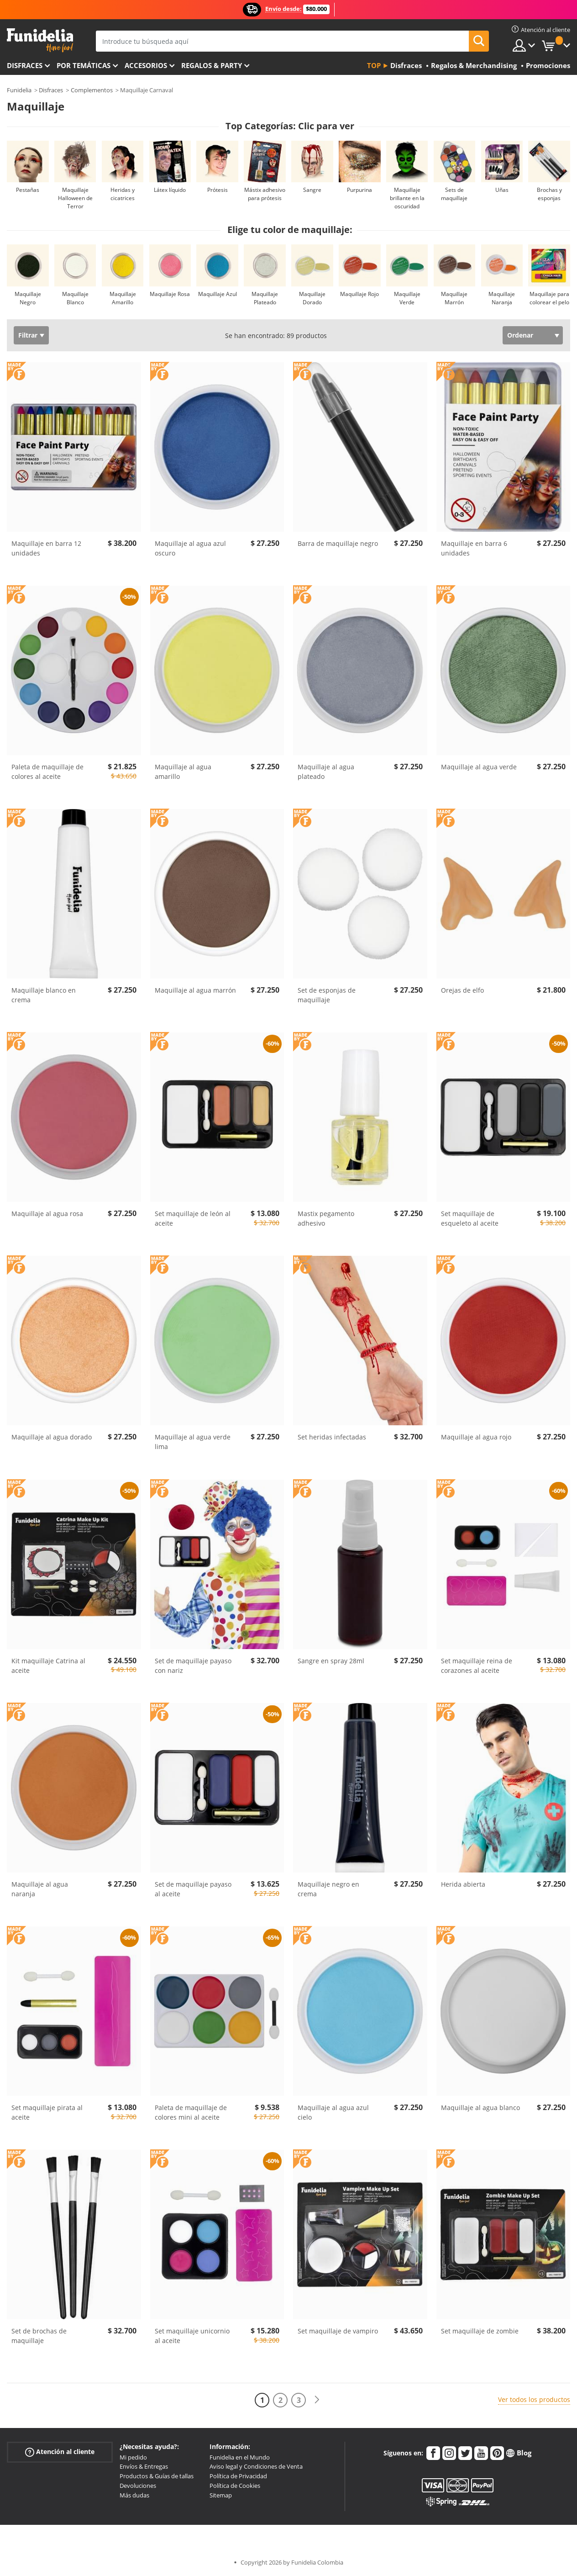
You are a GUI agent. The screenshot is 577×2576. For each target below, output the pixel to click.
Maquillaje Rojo (359, 294)
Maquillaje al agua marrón (195, 990)
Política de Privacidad (238, 2476)
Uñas (502, 190)
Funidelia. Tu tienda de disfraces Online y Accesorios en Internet (40, 40)
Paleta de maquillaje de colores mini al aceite (191, 2112)
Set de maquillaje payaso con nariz (193, 1665)
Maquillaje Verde (407, 298)
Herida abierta (463, 1884)
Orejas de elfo (462, 990)
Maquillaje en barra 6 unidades (474, 548)
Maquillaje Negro (28, 298)
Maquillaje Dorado (312, 298)
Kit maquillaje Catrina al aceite (48, 1665)
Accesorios (146, 65)
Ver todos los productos (534, 2399)
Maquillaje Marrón (454, 298)
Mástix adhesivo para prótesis (264, 194)
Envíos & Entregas (144, 2466)
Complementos (92, 90)
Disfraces (24, 65)
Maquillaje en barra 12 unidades (46, 548)
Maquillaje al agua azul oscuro (190, 548)
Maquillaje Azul (217, 294)
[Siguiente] (316, 2399)
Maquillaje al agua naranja (39, 1889)
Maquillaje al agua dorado (51, 1437)
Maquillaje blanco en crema (43, 995)
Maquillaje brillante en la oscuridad (407, 198)
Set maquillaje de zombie (480, 2331)
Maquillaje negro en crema (328, 1889)
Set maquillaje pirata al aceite (47, 2112)
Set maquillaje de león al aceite (193, 1218)
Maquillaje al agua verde (479, 766)
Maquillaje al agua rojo (476, 1437)
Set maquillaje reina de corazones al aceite (476, 1665)
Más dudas (134, 2495)
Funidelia (19, 90)
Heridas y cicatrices (122, 194)
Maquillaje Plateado (265, 298)
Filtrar (27, 335)
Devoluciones (138, 2485)
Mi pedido (133, 2457)
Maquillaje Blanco (75, 298)
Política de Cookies (235, 2485)
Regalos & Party (211, 65)
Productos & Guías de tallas (157, 2476)
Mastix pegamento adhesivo (326, 1218)
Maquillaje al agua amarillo (183, 771)
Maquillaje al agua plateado (326, 771)
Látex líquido (170, 190)
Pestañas (27, 190)
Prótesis (217, 190)
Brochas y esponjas (549, 194)
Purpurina (359, 190)
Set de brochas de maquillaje (39, 2336)
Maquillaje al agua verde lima (193, 1442)
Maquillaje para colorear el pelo (549, 298)
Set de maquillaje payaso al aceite (193, 1889)
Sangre (312, 190)
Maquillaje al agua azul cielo (333, 2112)
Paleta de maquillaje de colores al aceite (47, 771)
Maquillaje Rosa (170, 294)
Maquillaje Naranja (501, 298)
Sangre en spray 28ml (331, 1660)
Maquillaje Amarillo (123, 298)
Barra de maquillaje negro (338, 543)
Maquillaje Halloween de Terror (75, 198)
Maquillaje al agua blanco (480, 2107)
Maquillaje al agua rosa (47, 1213)
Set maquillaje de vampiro (338, 2331)
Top (374, 65)
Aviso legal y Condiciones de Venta (256, 2466)
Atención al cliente (59, 2451)
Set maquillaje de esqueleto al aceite (469, 1218)
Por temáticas (83, 65)
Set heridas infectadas (332, 1437)
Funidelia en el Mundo (240, 2457)
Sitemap (221, 2495)
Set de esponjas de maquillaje (327, 995)
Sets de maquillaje (454, 194)
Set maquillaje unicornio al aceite (192, 2336)
